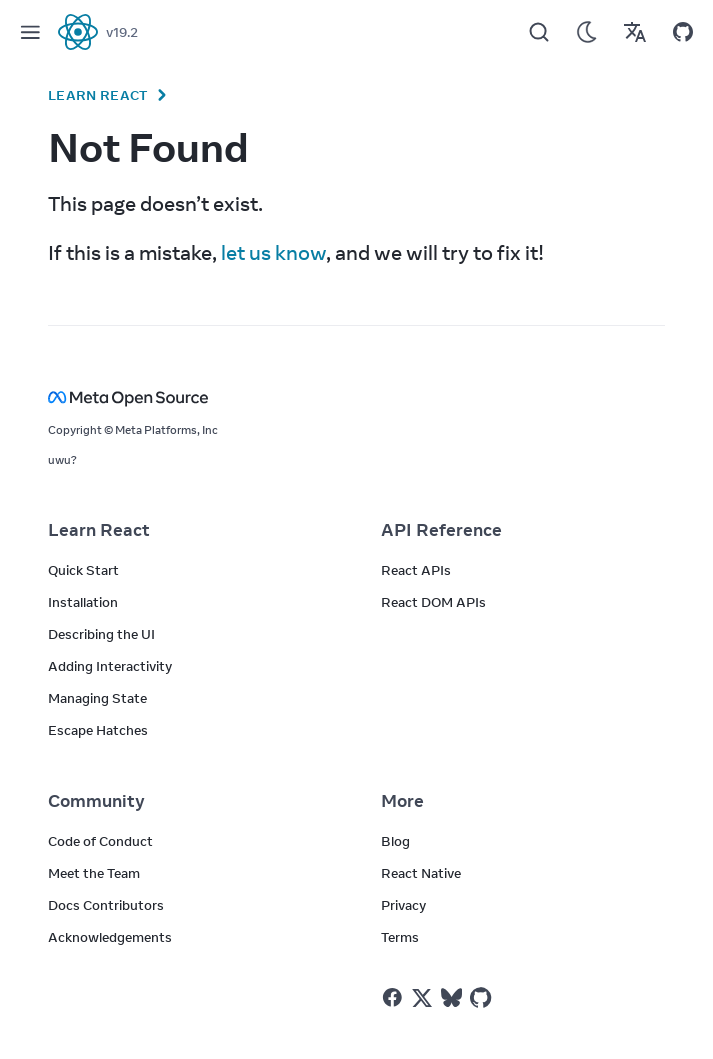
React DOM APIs (433, 602)
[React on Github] (483, 998)
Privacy (403, 905)
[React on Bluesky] (451, 997)
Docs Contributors (106, 905)
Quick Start (83, 570)
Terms (400, 937)
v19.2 (122, 32)
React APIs (416, 570)
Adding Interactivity (110, 666)
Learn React (98, 95)
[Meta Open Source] (356, 397)
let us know (273, 252)
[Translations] (635, 32)
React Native (421, 873)
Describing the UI (101, 634)
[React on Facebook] (392, 997)
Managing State (97, 698)
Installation (83, 602)
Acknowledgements (110, 937)
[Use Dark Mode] (587, 32)
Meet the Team (94, 873)
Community (96, 801)
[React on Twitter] (422, 998)
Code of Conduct (100, 841)
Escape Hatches (98, 730)
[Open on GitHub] (683, 32)
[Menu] (30, 32)
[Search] (539, 32)
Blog (395, 841)
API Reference (441, 530)
